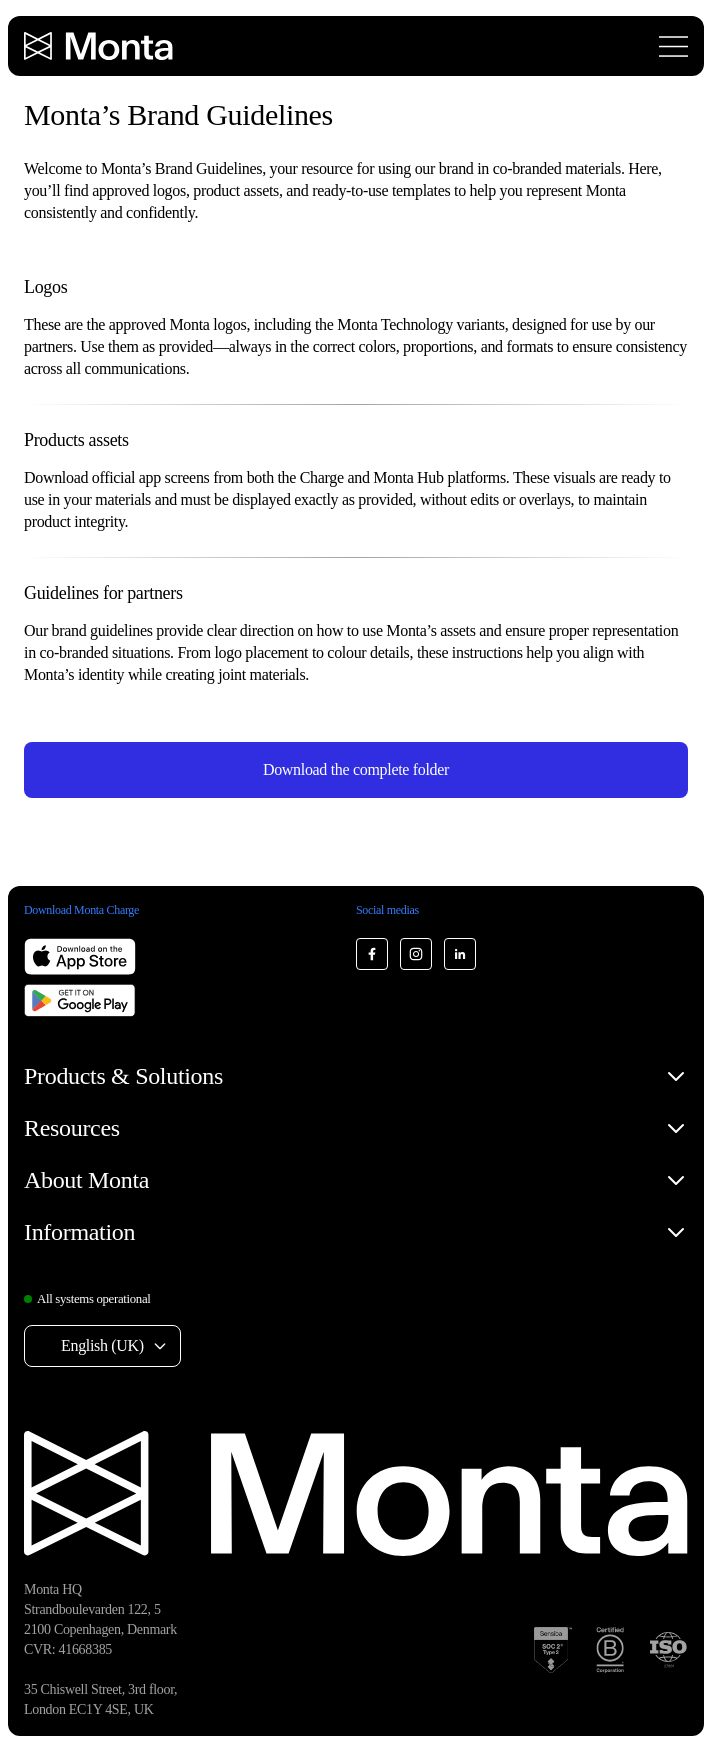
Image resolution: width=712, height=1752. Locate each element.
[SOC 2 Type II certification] (553, 1650)
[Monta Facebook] (372, 954)
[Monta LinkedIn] (460, 954)
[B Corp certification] (610, 1650)
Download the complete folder (356, 769)
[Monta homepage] (100, 46)
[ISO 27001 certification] (668, 1650)
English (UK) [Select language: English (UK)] (102, 1345)
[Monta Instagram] (416, 954)
